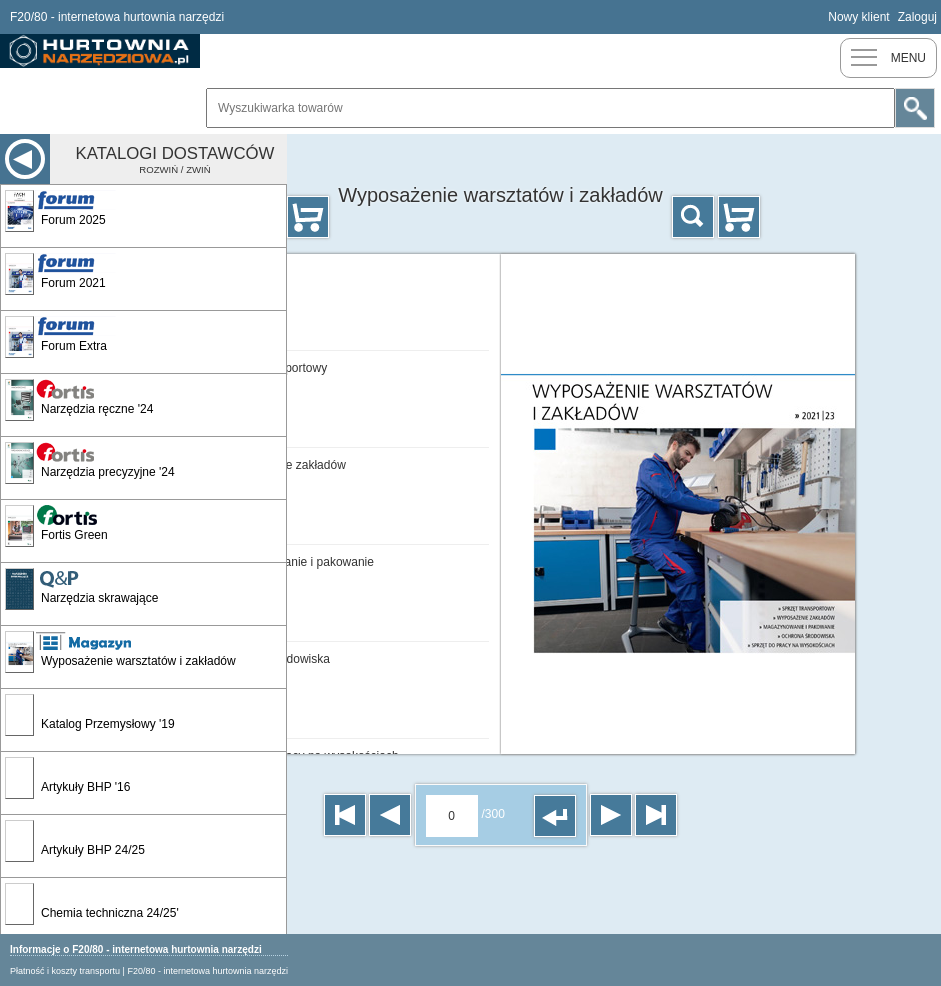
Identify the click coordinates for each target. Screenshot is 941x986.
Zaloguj (917, 17)
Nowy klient (858, 17)
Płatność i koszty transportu (65, 971)
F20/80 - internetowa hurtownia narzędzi (207, 971)
